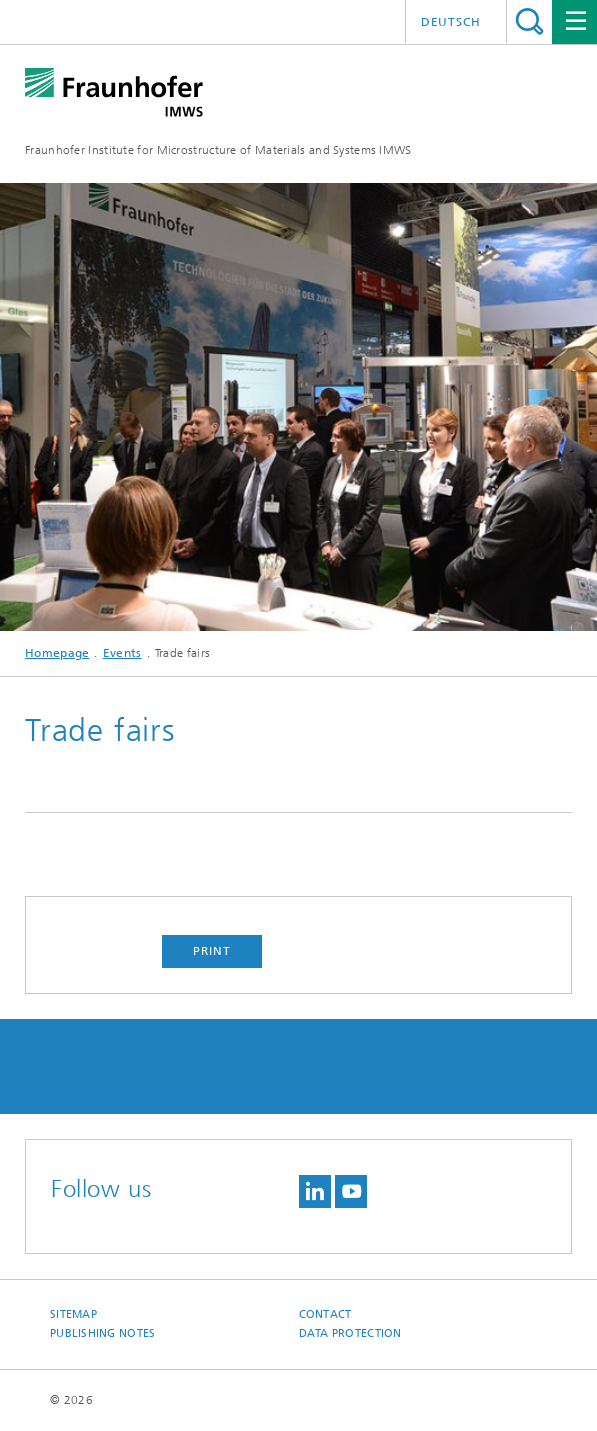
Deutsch (451, 22)
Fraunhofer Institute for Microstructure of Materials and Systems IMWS (218, 150)
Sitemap (73, 1314)
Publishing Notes (102, 1333)
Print (212, 951)
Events (122, 653)
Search (529, 21)
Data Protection (350, 1333)
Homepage (57, 653)
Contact (325, 1314)
